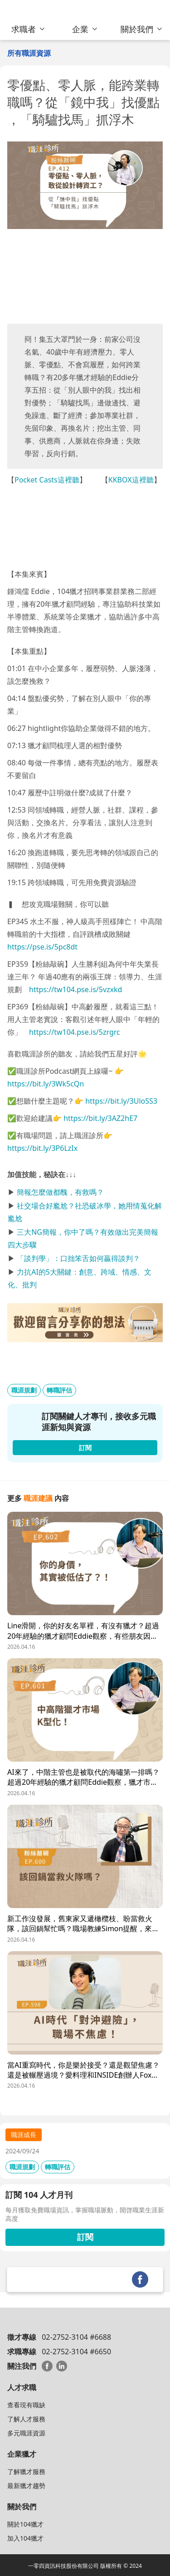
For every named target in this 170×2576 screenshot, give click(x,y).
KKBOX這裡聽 (131, 480)
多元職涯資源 (26, 2433)
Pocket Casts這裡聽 (47, 480)
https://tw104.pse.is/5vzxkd (75, 989)
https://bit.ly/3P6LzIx (42, 1148)
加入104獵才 (25, 2538)
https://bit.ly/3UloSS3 (121, 1101)
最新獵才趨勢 (26, 2485)
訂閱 (85, 2236)
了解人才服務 (26, 2419)
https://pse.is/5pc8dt (42, 947)
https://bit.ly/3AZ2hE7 (100, 1118)
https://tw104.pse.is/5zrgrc (74, 1032)
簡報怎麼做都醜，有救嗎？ (60, 1192)
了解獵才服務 (26, 2471)
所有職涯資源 (29, 53)
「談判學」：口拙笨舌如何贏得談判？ (78, 1258)
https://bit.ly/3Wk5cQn (45, 1084)
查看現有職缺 (26, 2405)
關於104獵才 (25, 2524)
